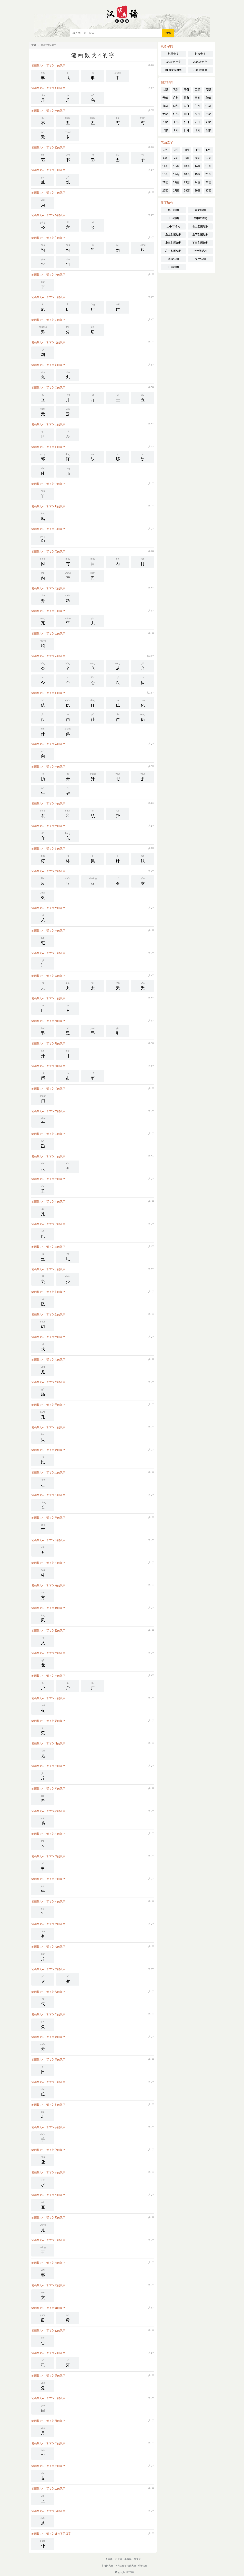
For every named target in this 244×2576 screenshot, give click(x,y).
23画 (187, 182)
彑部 (208, 97)
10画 (208, 158)
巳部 (165, 130)
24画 (197, 182)
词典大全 (131, 2565)
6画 (165, 158)
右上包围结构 (200, 226)
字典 (33, 45)
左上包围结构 (173, 234)
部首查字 (173, 53)
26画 (165, 190)
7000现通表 (200, 70)
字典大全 (120, 2565)
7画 (176, 158)
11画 (165, 166)
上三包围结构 (173, 242)
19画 (197, 174)
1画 (165, 149)
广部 (176, 97)
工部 (197, 89)
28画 (187, 190)
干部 (186, 89)
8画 (187, 158)
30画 (208, 190)
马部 (186, 105)
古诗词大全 (107, 2565)
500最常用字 (173, 61)
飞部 (176, 89)
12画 (176, 166)
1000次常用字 (173, 70)
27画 (176, 190)
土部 (176, 130)
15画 (208, 166)
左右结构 (200, 210)
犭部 (176, 114)
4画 (197, 149)
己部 (186, 97)
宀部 (208, 105)
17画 (176, 174)
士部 (176, 122)
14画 (197, 166)
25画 (208, 182)
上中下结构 (173, 226)
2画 (176, 149)
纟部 (208, 122)
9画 (197, 158)
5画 (208, 149)
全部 (208, 130)
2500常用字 (200, 61)
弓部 (208, 89)
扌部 (186, 122)
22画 (176, 182)
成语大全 (142, 2565)
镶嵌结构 (173, 259)
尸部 (208, 114)
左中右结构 (200, 218)
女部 (165, 114)
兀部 (197, 130)
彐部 (197, 97)
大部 (165, 89)
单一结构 (173, 210)
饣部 (165, 122)
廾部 (165, 97)
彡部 (197, 114)
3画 (187, 149)
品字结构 (200, 259)
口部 (176, 105)
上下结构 (173, 218)
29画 (197, 190)
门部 (197, 105)
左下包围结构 (200, 234)
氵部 (197, 122)
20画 (208, 174)
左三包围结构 (173, 250)
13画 (187, 166)
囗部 (186, 130)
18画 (187, 174)
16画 (165, 174)
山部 (186, 114)
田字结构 (173, 267)
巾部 (165, 105)
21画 (165, 182)
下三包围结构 (200, 242)
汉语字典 (122, 13)
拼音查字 (200, 53)
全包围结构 (200, 250)
